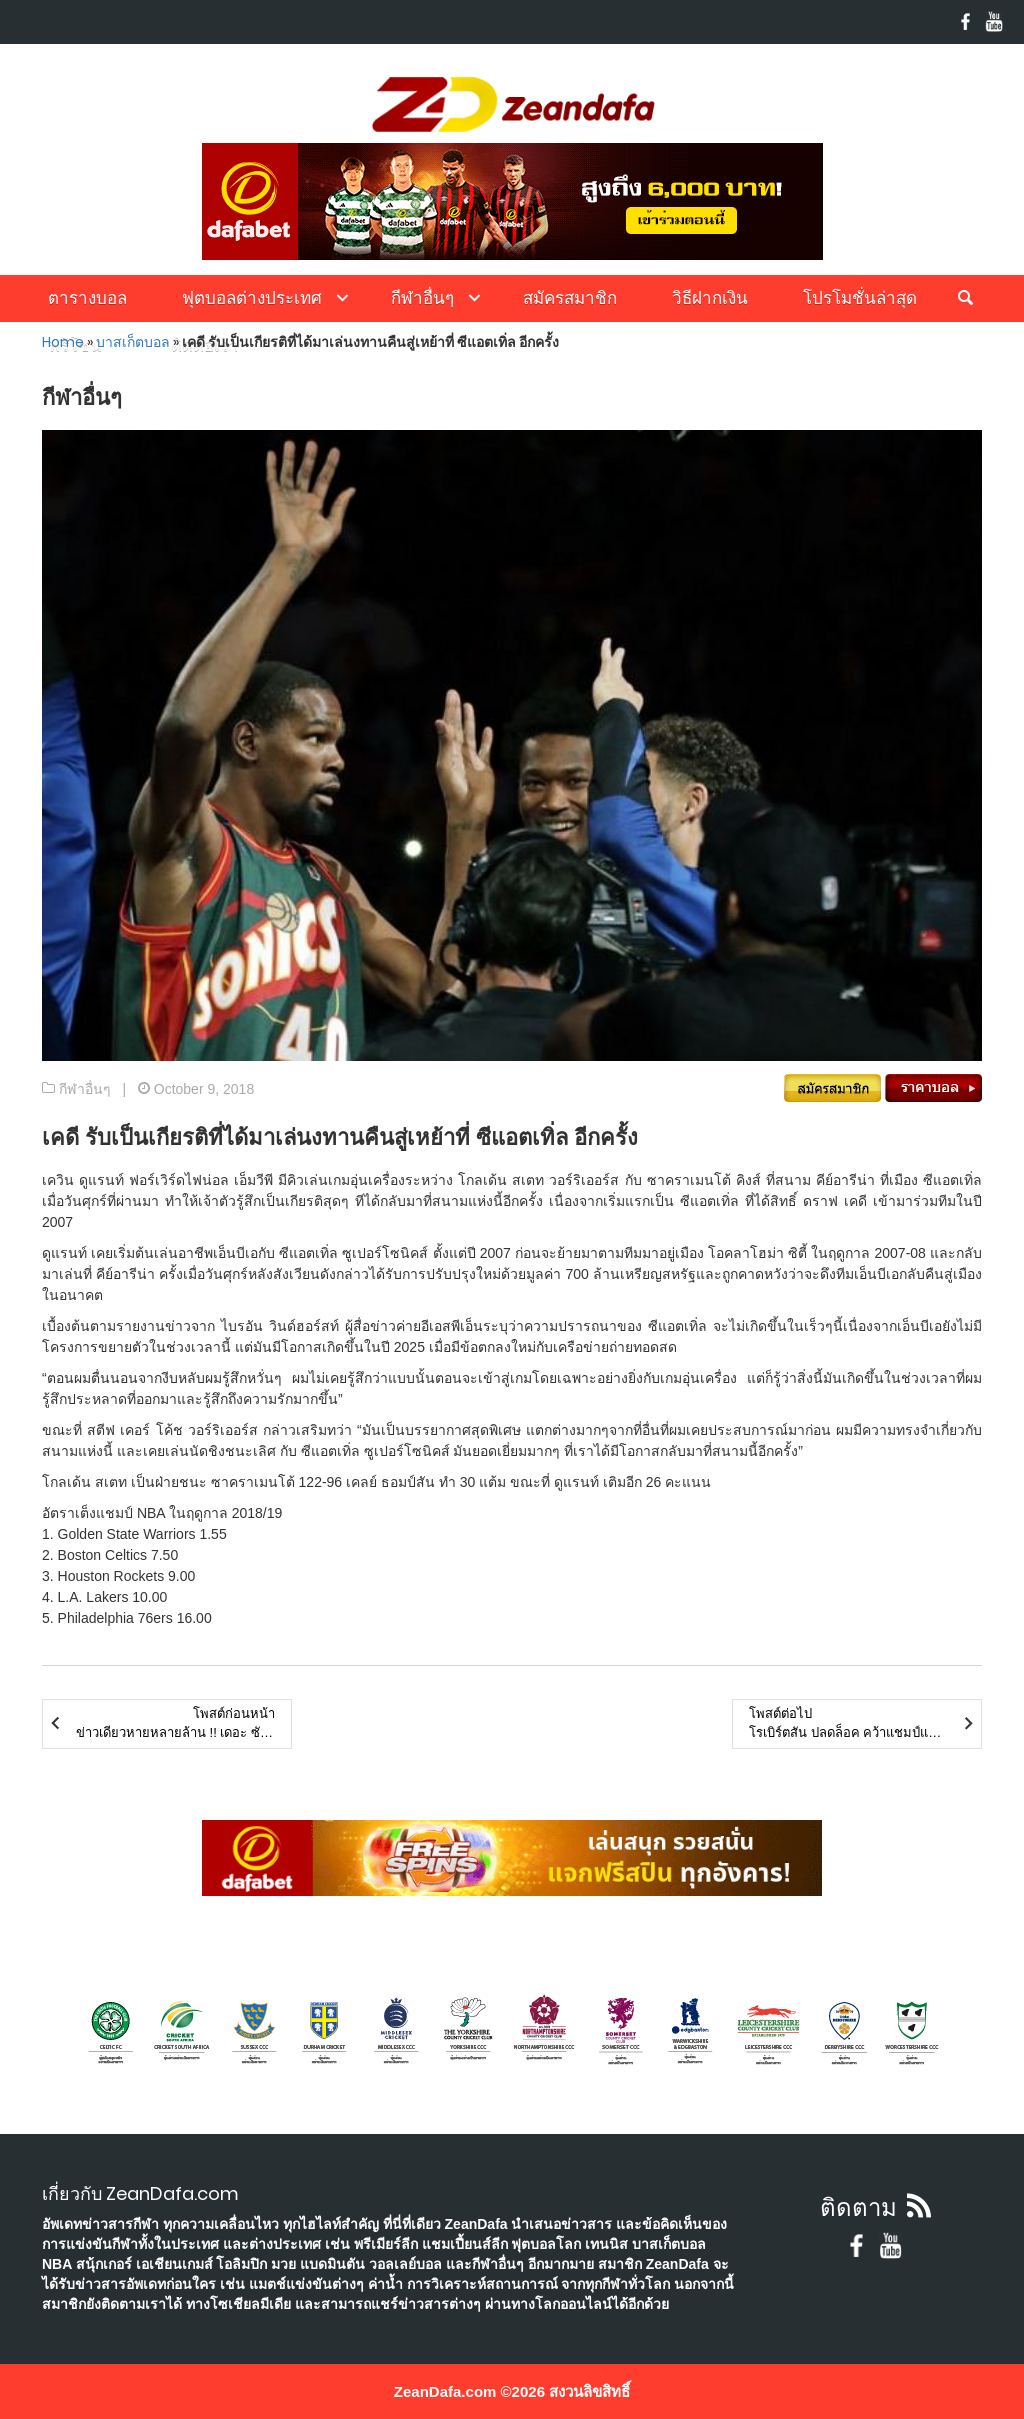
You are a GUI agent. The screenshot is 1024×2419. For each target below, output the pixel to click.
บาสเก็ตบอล (133, 342)
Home (63, 342)
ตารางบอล (87, 298)
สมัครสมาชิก (570, 298)
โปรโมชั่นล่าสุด (860, 298)
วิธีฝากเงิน (710, 298)
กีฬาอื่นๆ (422, 298)
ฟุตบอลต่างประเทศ (252, 298)
